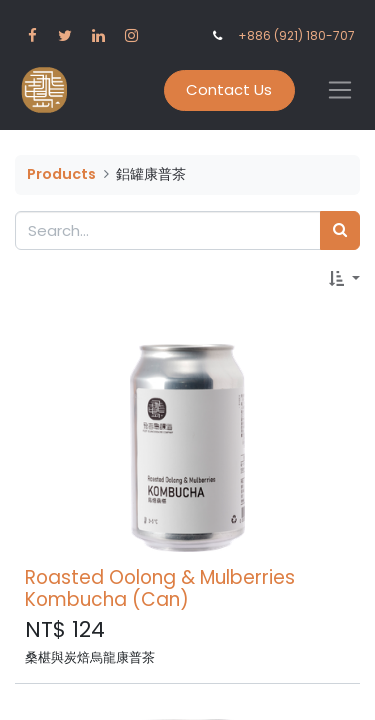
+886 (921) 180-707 (296, 35)
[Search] (340, 230)
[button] (344, 279)
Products (61, 174)
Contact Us (229, 89)
